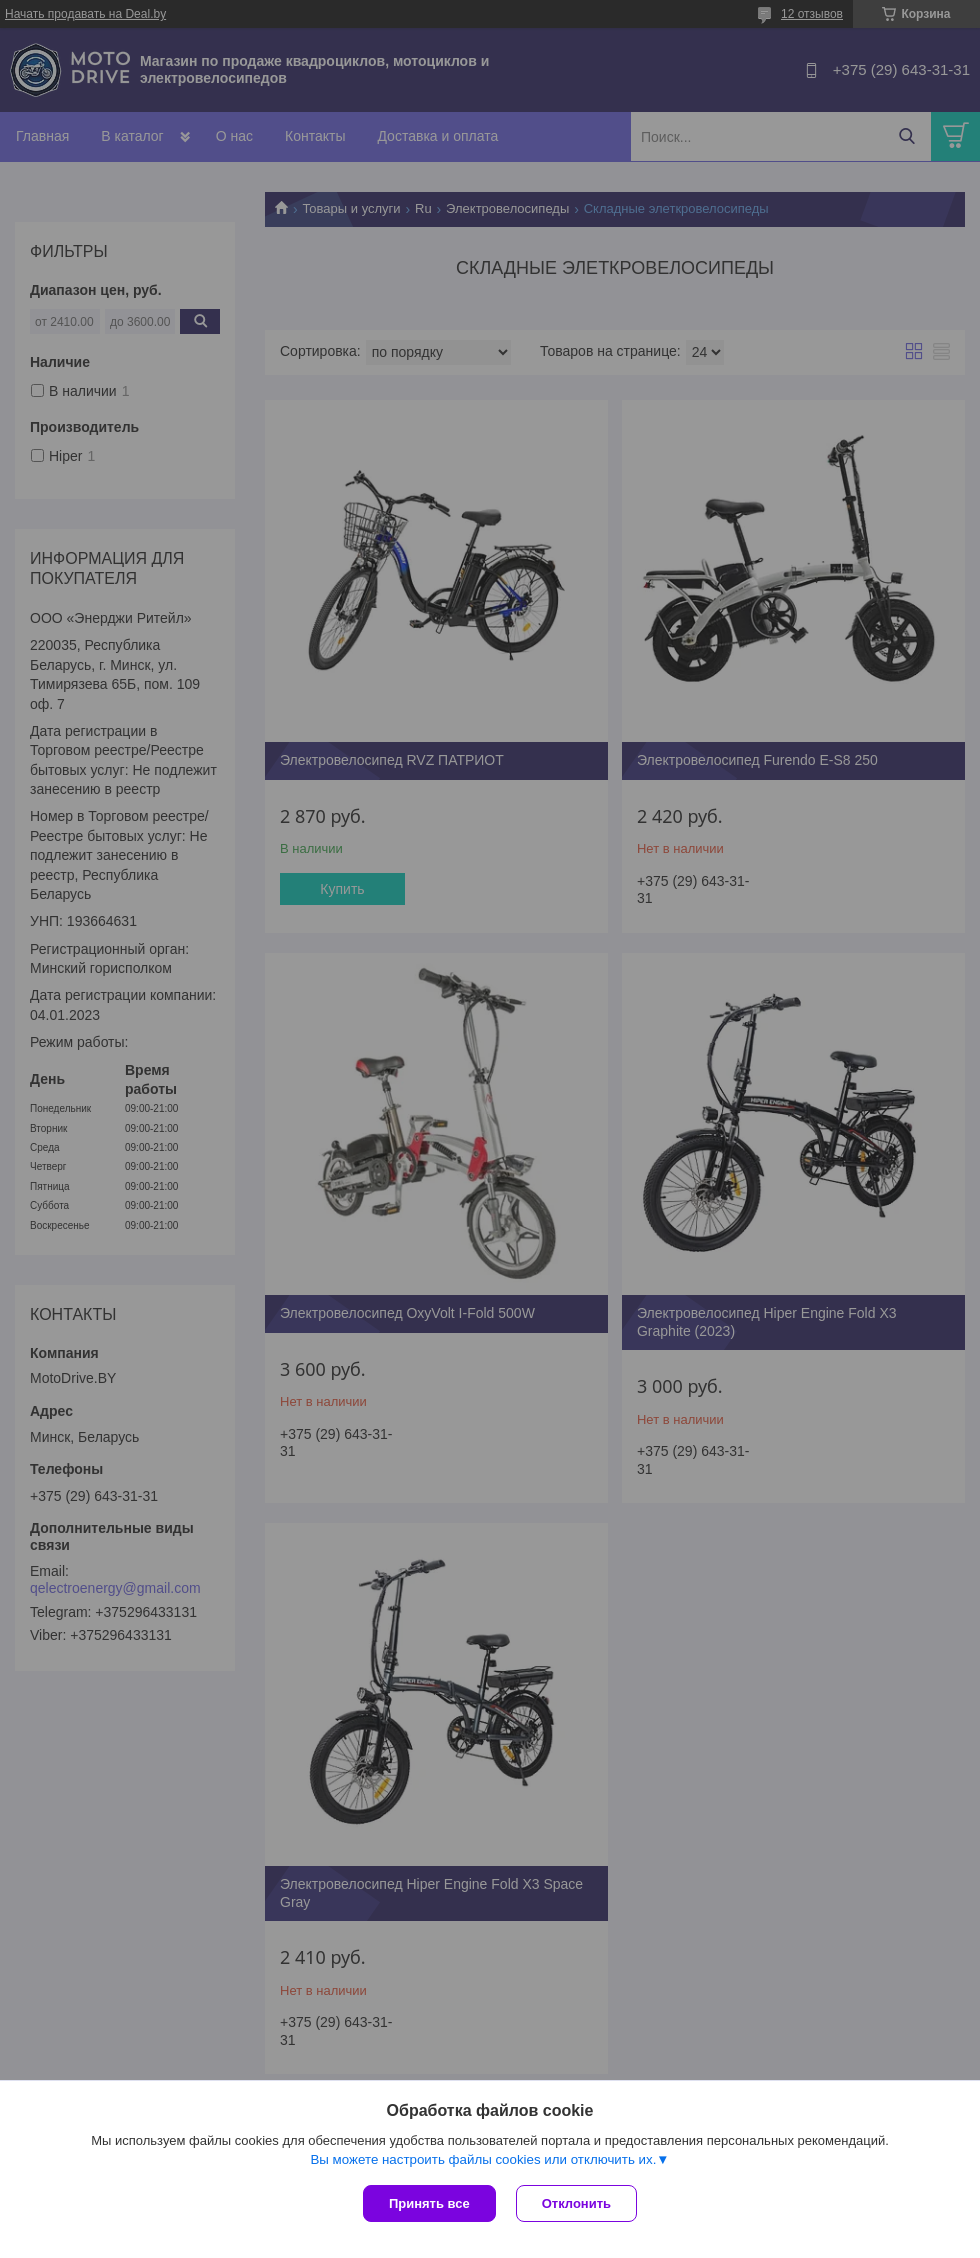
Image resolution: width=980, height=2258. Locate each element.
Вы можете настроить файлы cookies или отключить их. (483, 2159)
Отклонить (576, 2203)
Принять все (429, 2203)
